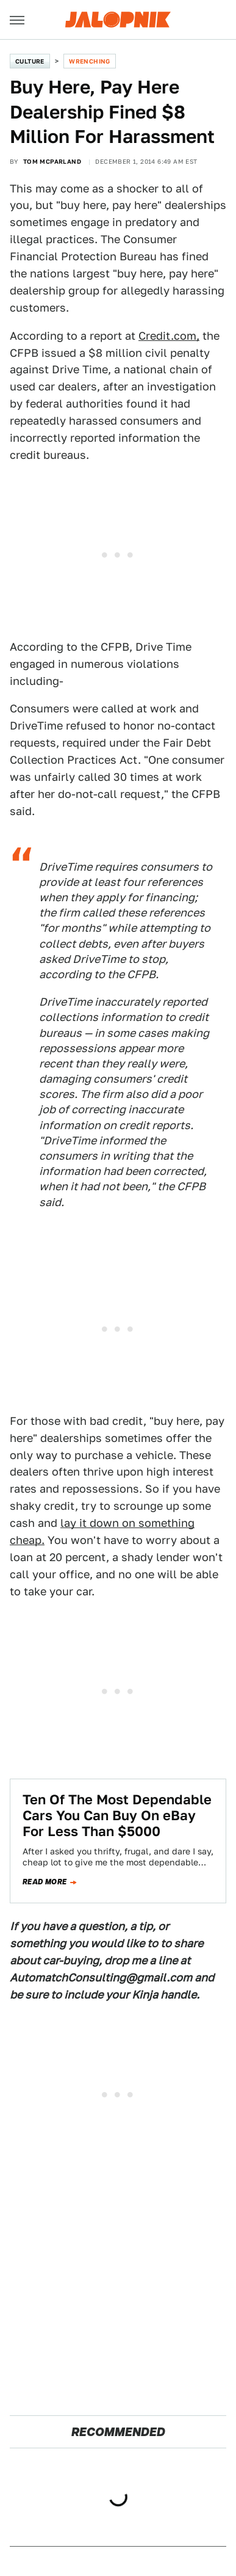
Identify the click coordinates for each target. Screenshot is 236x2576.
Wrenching (89, 61)
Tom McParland (52, 161)
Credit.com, (168, 335)
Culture (30, 61)
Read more (45, 1881)
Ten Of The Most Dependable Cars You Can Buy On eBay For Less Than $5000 (117, 1815)
